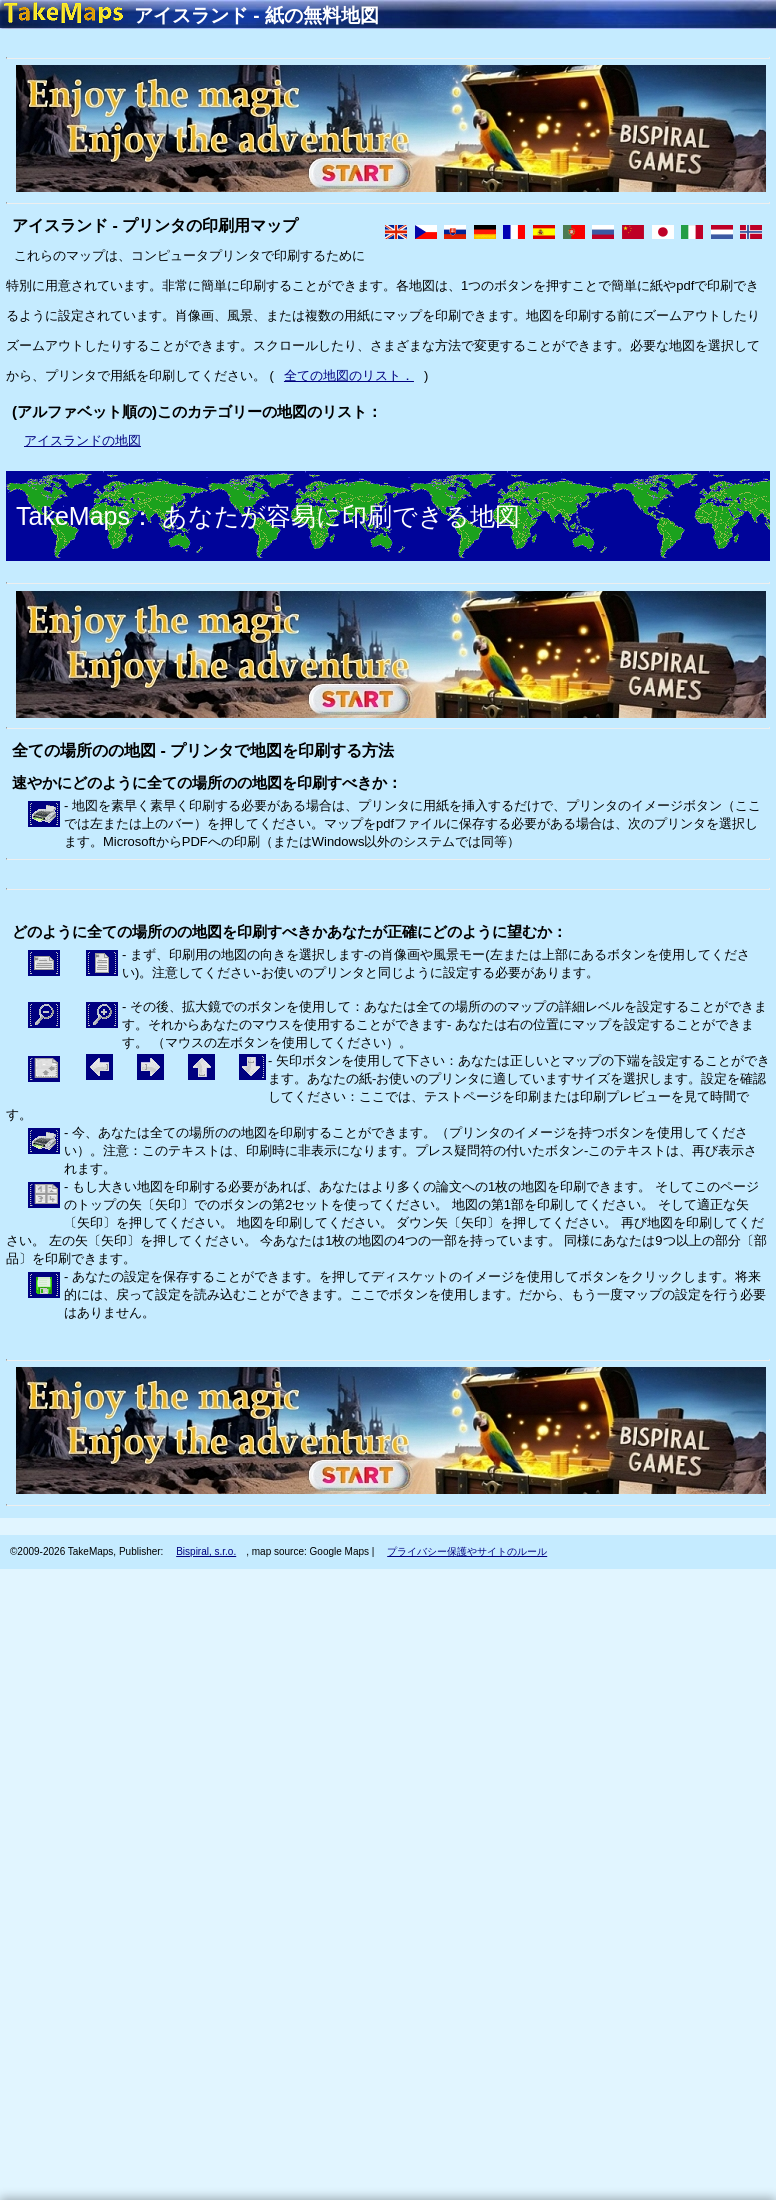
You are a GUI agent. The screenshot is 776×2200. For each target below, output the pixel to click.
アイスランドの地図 (82, 440)
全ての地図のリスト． (349, 375)
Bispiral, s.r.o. (206, 1551)
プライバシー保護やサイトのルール (467, 1551)
